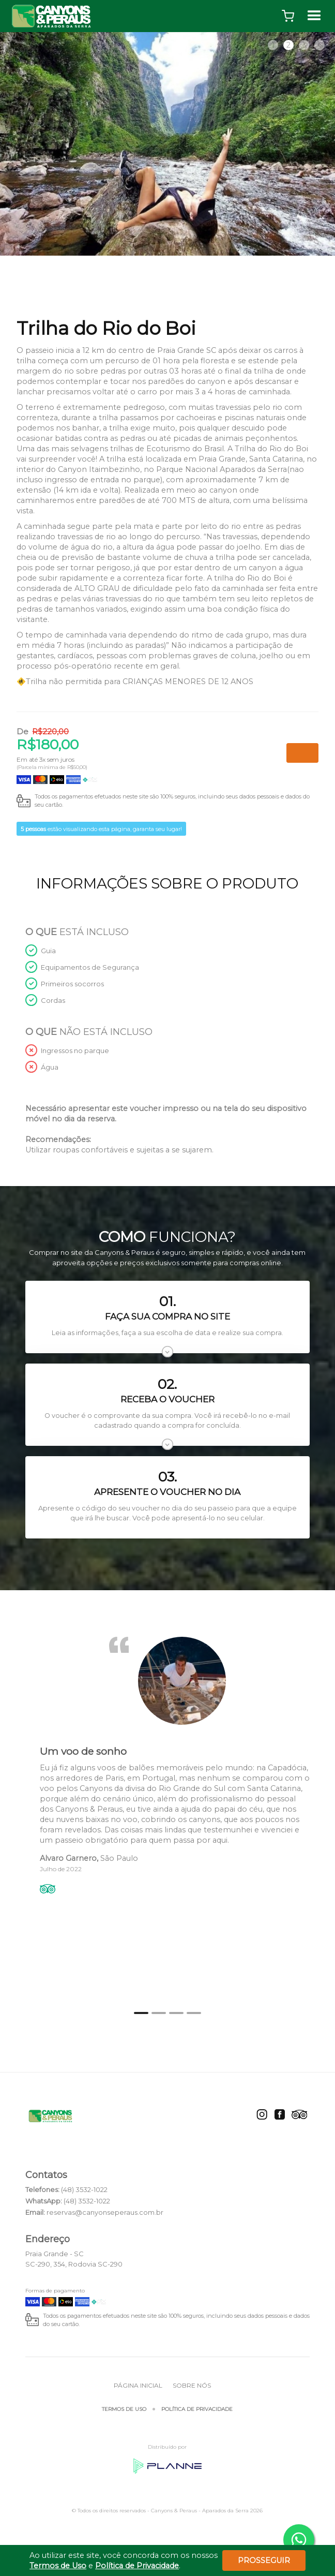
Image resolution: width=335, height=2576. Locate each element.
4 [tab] (319, 45)
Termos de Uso (124, 2409)
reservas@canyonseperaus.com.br (105, 2212)
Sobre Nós (192, 2385)
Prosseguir (264, 2560)
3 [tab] (304, 45)
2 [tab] (288, 45)
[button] (288, 16)
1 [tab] (273, 45)
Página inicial (138, 2385)
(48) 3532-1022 (84, 2189)
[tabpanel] (167, 144)
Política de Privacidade (197, 2409)
